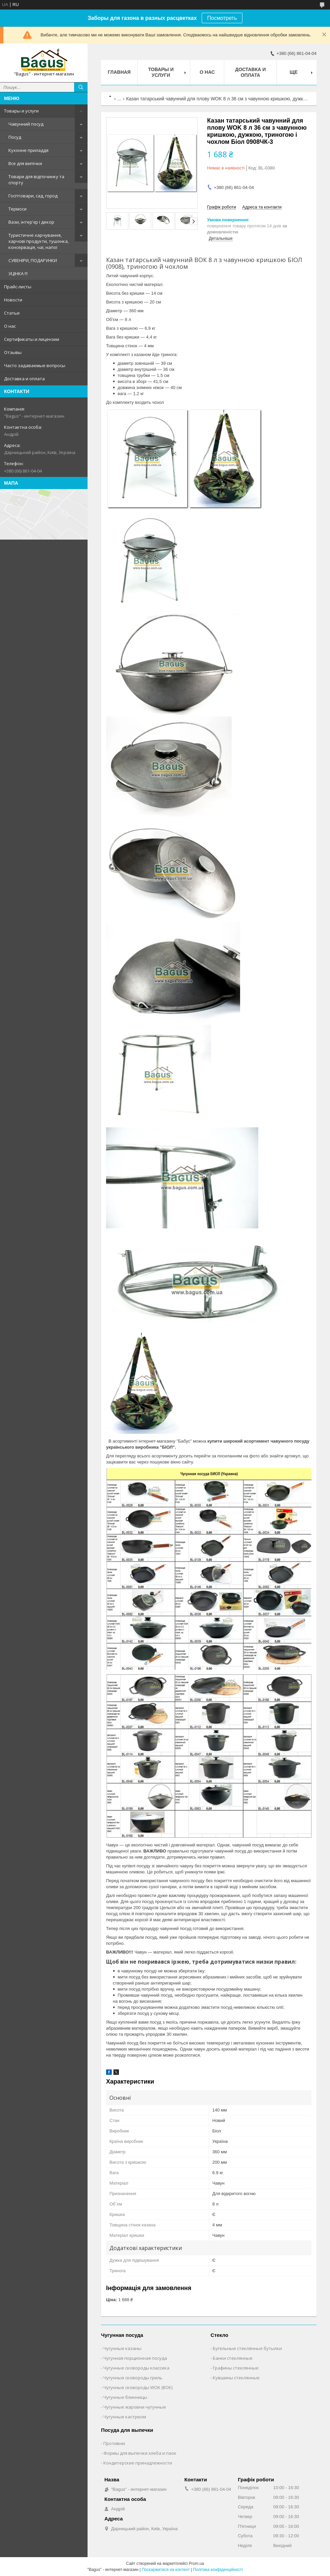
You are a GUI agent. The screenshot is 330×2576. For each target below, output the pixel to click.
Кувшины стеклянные (236, 2378)
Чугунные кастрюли (124, 2417)
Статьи (12, 313)
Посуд (14, 137)
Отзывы (13, 352)
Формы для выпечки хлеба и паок (139, 2453)
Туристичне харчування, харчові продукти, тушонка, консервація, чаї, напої (38, 241)
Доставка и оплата (24, 379)
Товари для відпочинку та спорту (36, 179)
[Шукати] (81, 87)
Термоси (17, 209)
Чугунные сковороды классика (136, 2368)
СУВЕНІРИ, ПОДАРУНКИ (32, 260)
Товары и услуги (21, 111)
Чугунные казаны (122, 2348)
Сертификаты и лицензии (31, 339)
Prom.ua (196, 2563)
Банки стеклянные (233, 2358)
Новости (13, 300)
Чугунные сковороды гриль (132, 2378)
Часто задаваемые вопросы (34, 365)
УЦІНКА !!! (18, 273)
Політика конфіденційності (218, 2569)
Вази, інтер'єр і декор (31, 222)
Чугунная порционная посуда (135, 2358)
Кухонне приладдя (28, 150)
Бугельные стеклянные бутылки (247, 2348)
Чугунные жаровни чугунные (134, 2407)
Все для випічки (25, 163)
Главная (119, 72)
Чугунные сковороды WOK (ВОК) (137, 2387)
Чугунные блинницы (125, 2397)
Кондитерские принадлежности (137, 2463)
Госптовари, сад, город (33, 196)
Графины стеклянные (236, 2368)
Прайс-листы (17, 287)
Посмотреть (222, 18)
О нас (10, 326)
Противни (114, 2443)
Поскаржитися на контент (166, 2569)
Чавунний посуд (25, 124)
